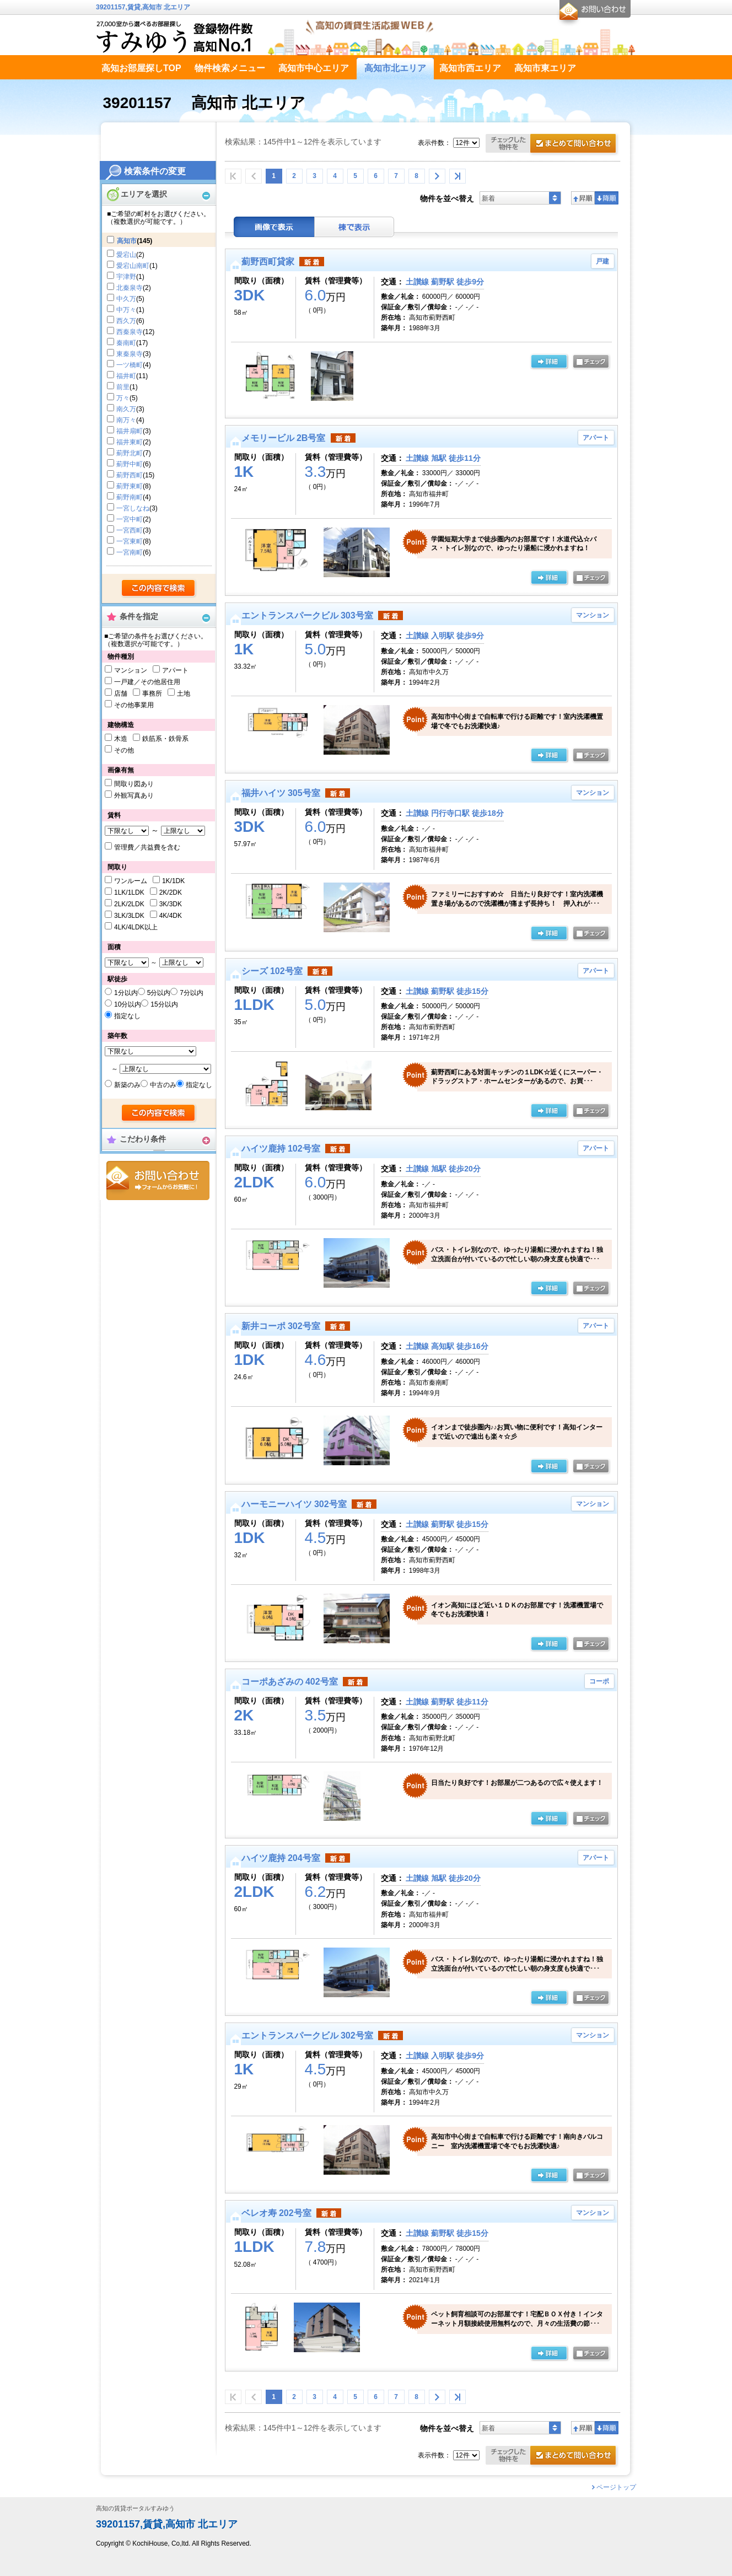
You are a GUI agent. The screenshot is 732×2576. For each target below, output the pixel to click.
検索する (159, 588)
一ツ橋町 (129, 365)
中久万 (126, 299)
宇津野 (126, 277)
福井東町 (129, 442)
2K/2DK (170, 892)
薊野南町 (129, 497)
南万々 (126, 420)
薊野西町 (129, 475)
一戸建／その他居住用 (147, 682)
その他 (124, 750)
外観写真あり (134, 795)
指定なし (127, 1016)
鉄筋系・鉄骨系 (165, 739)
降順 (606, 198)
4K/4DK (170, 915)
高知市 (127, 241)
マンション (130, 670)
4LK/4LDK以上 (136, 927)
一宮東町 (129, 541)
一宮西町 (129, 530)
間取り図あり (134, 784)
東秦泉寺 (129, 354)
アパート (175, 670)
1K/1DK (173, 881)
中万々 (126, 310)
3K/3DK (170, 904)
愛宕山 (126, 255)
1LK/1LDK (129, 892)
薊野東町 (129, 486)
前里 (123, 387)
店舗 (120, 693)
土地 (183, 693)
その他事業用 (134, 705)
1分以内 (126, 993)
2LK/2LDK (129, 904)
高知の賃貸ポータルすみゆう (135, 2508)
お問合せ (157, 1180)
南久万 (126, 409)
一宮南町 (129, 552)
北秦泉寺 (129, 288)
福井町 (126, 376)
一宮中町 (129, 519)
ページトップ (616, 2487)
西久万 (126, 321)
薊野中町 (129, 464)
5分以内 (159, 993)
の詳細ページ (549, 362)
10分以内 (127, 1004)
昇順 (583, 198)
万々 (123, 398)
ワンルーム (130, 881)
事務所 (152, 693)
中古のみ (163, 1085)
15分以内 (163, 1004)
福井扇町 (129, 431)
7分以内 (191, 993)
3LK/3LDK (129, 915)
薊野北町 (129, 453)
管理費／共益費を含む (147, 847)
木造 (120, 739)
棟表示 (354, 227)
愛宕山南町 (132, 266)
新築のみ (127, 1085)
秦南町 (126, 343)
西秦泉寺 (129, 332)
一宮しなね (132, 508)
